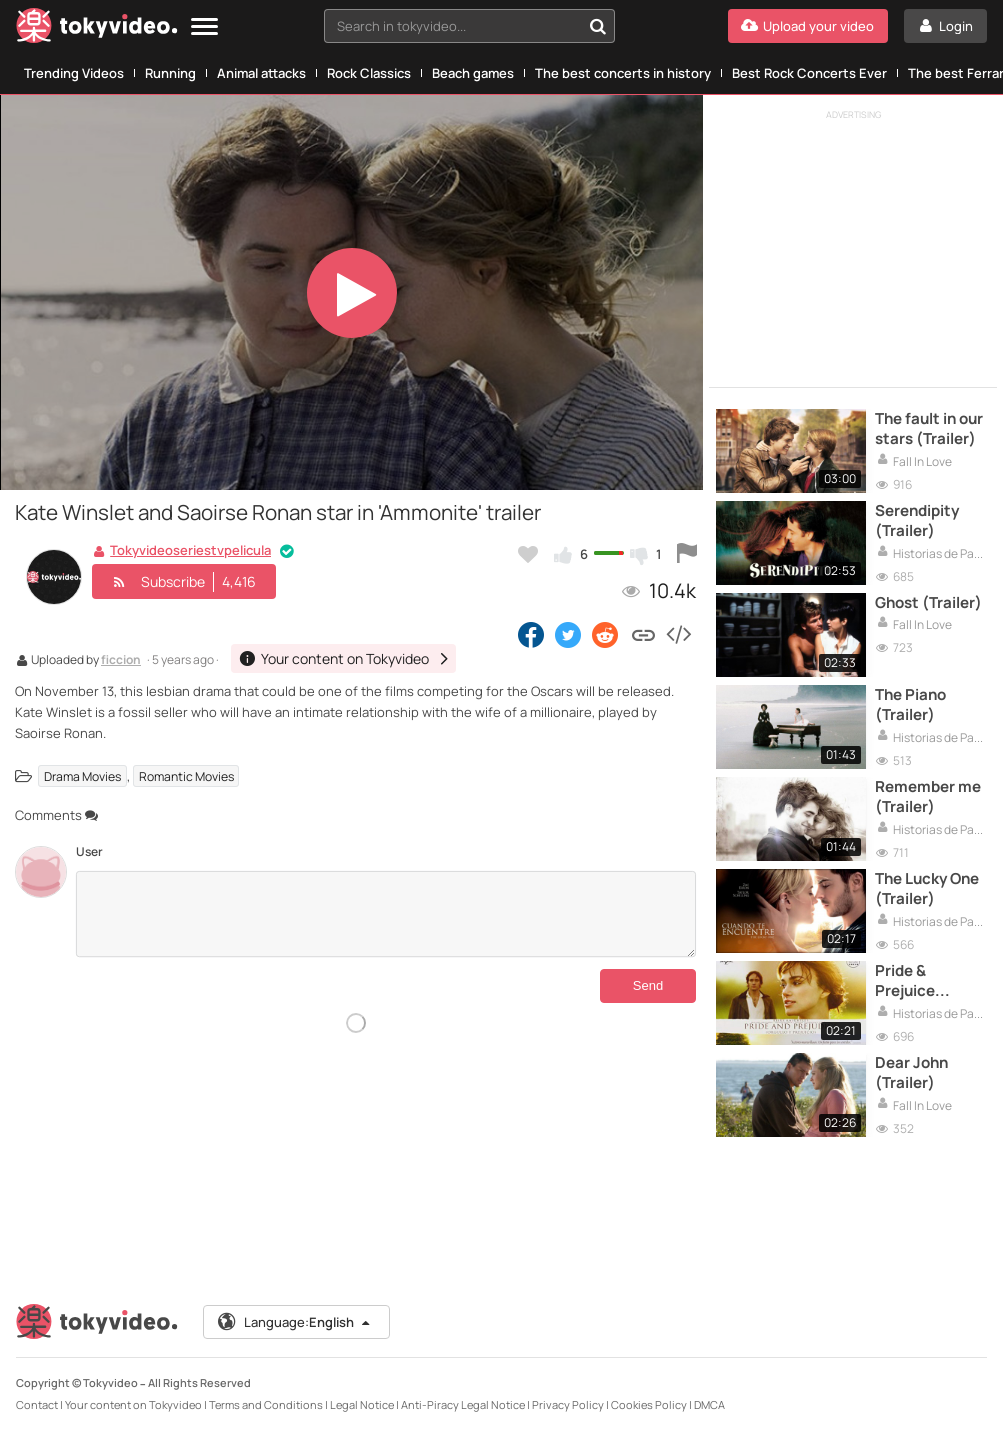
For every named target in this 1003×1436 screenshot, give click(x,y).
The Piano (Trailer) (910, 705)
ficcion (121, 661)
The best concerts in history (623, 73)
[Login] (945, 26)
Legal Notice (362, 1404)
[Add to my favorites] (528, 554)
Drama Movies (82, 776)
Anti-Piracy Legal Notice (463, 1404)
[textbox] (452, 26)
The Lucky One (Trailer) (927, 889)
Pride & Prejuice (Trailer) (905, 981)
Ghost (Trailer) (928, 603)
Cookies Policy (649, 1404)
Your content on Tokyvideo (133, 1404)
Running (170, 73)
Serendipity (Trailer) (917, 521)
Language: (295, 1322)
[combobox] (469, 26)
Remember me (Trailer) (928, 797)
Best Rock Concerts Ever (809, 73)
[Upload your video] (808, 26)
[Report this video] (687, 554)
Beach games (473, 73)
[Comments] (386, 914)
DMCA (709, 1404)
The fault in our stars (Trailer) (929, 429)
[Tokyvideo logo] (97, 29)
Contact (37, 1404)
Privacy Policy (568, 1404)
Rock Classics (369, 73)
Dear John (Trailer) (911, 1073)
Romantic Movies (186, 776)
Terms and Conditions (266, 1404)
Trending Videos (74, 73)
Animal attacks (261, 73)
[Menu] (204, 27)
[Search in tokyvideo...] (598, 26)
